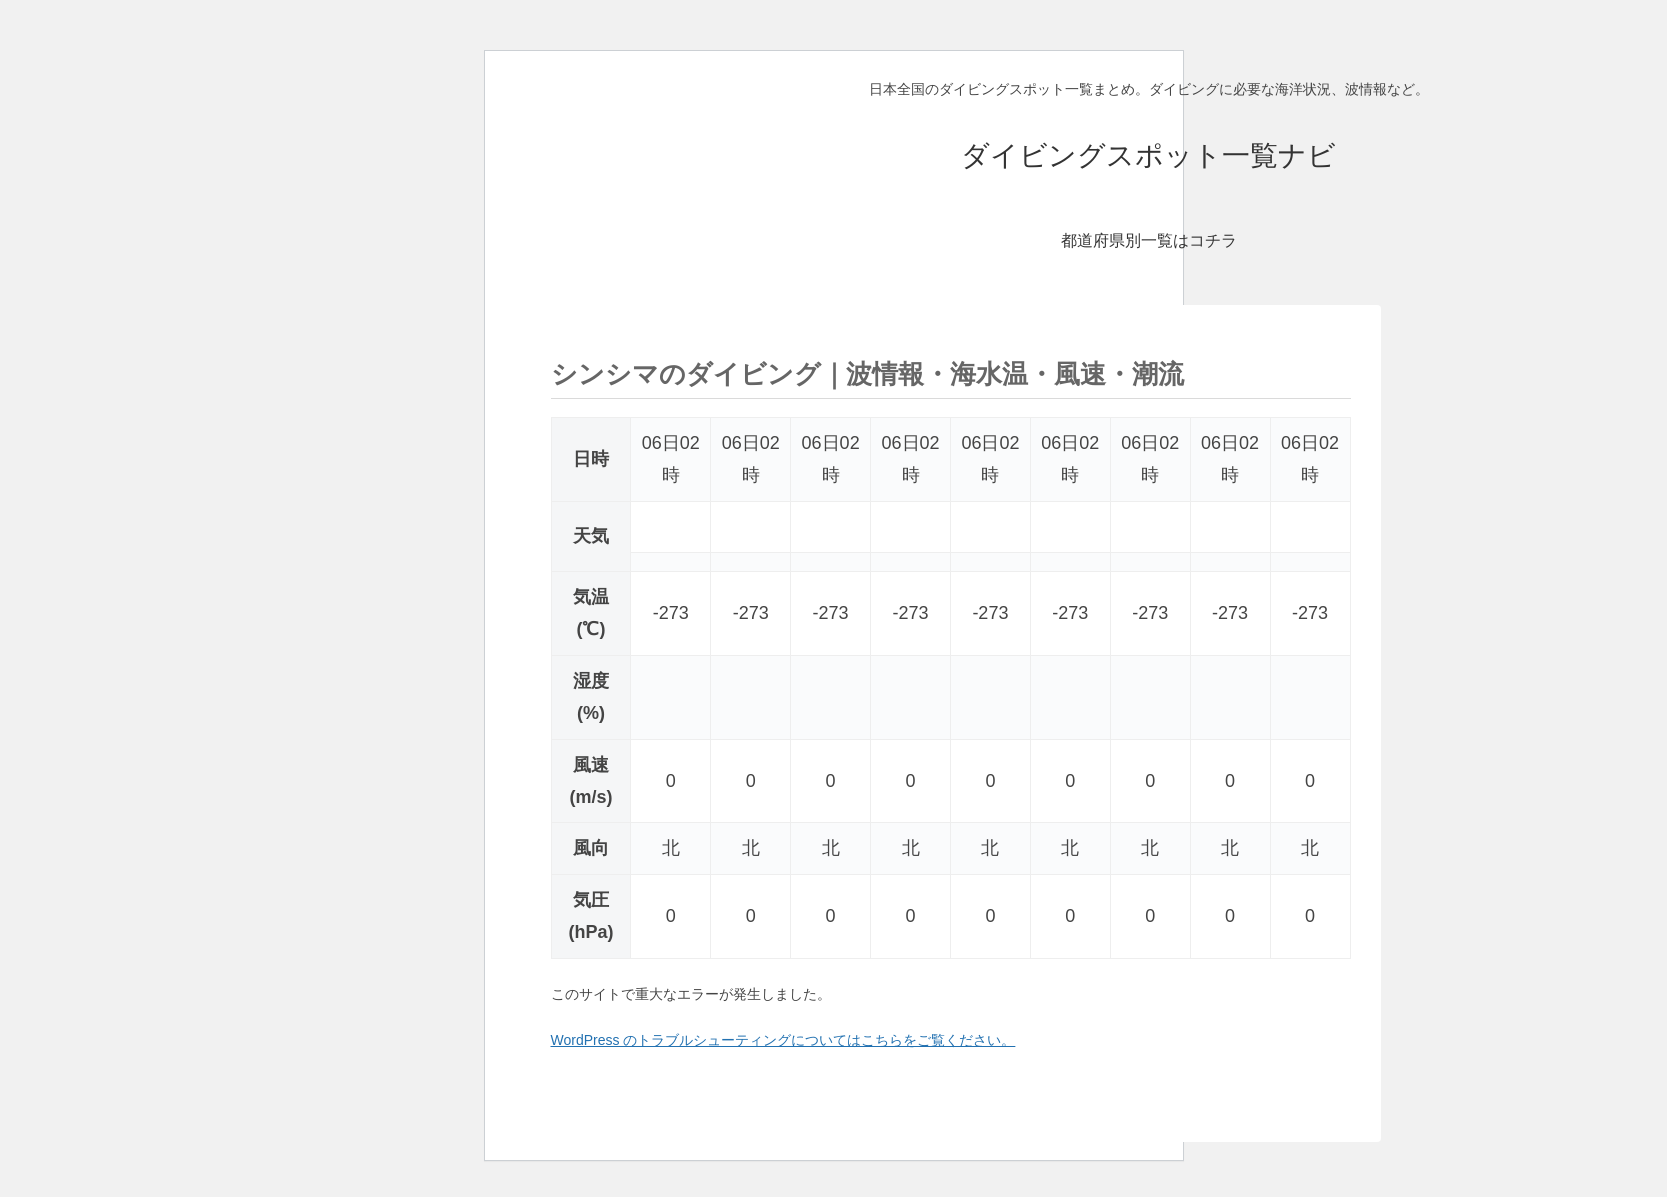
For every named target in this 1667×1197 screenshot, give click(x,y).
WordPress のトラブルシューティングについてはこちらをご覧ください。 (783, 1040)
